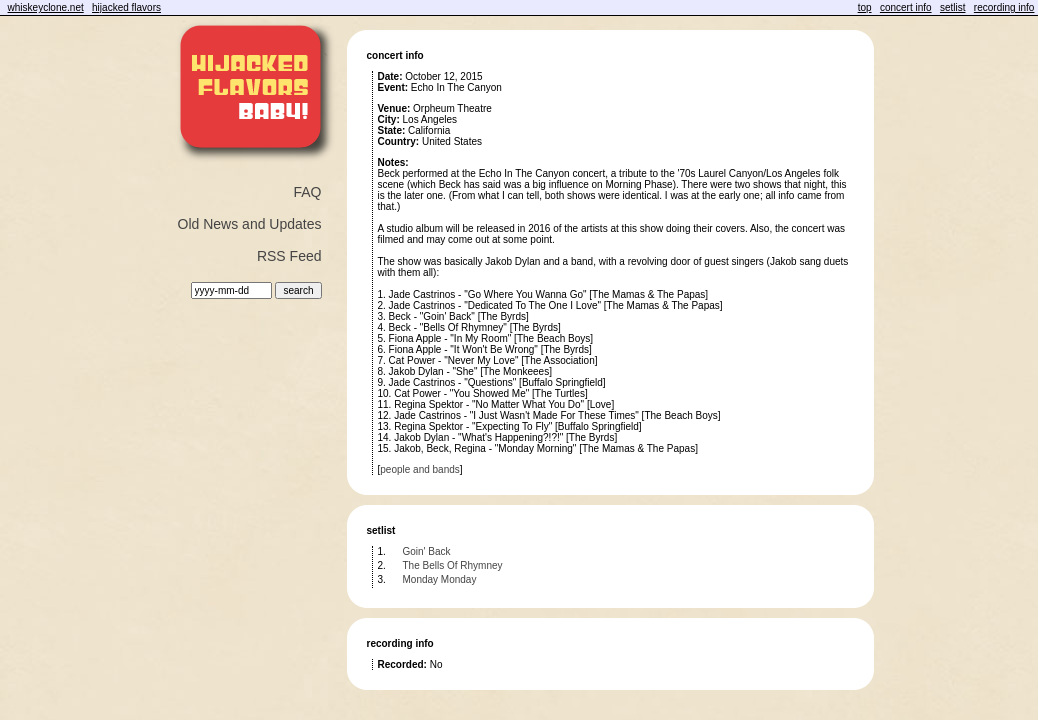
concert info (906, 7)
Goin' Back (427, 551)
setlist (953, 7)
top (865, 7)
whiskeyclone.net (46, 7)
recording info (1004, 7)
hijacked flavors (126, 7)
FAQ (307, 192)
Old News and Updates (250, 224)
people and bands (420, 469)
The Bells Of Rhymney (453, 565)
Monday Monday (440, 579)
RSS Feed (289, 256)
